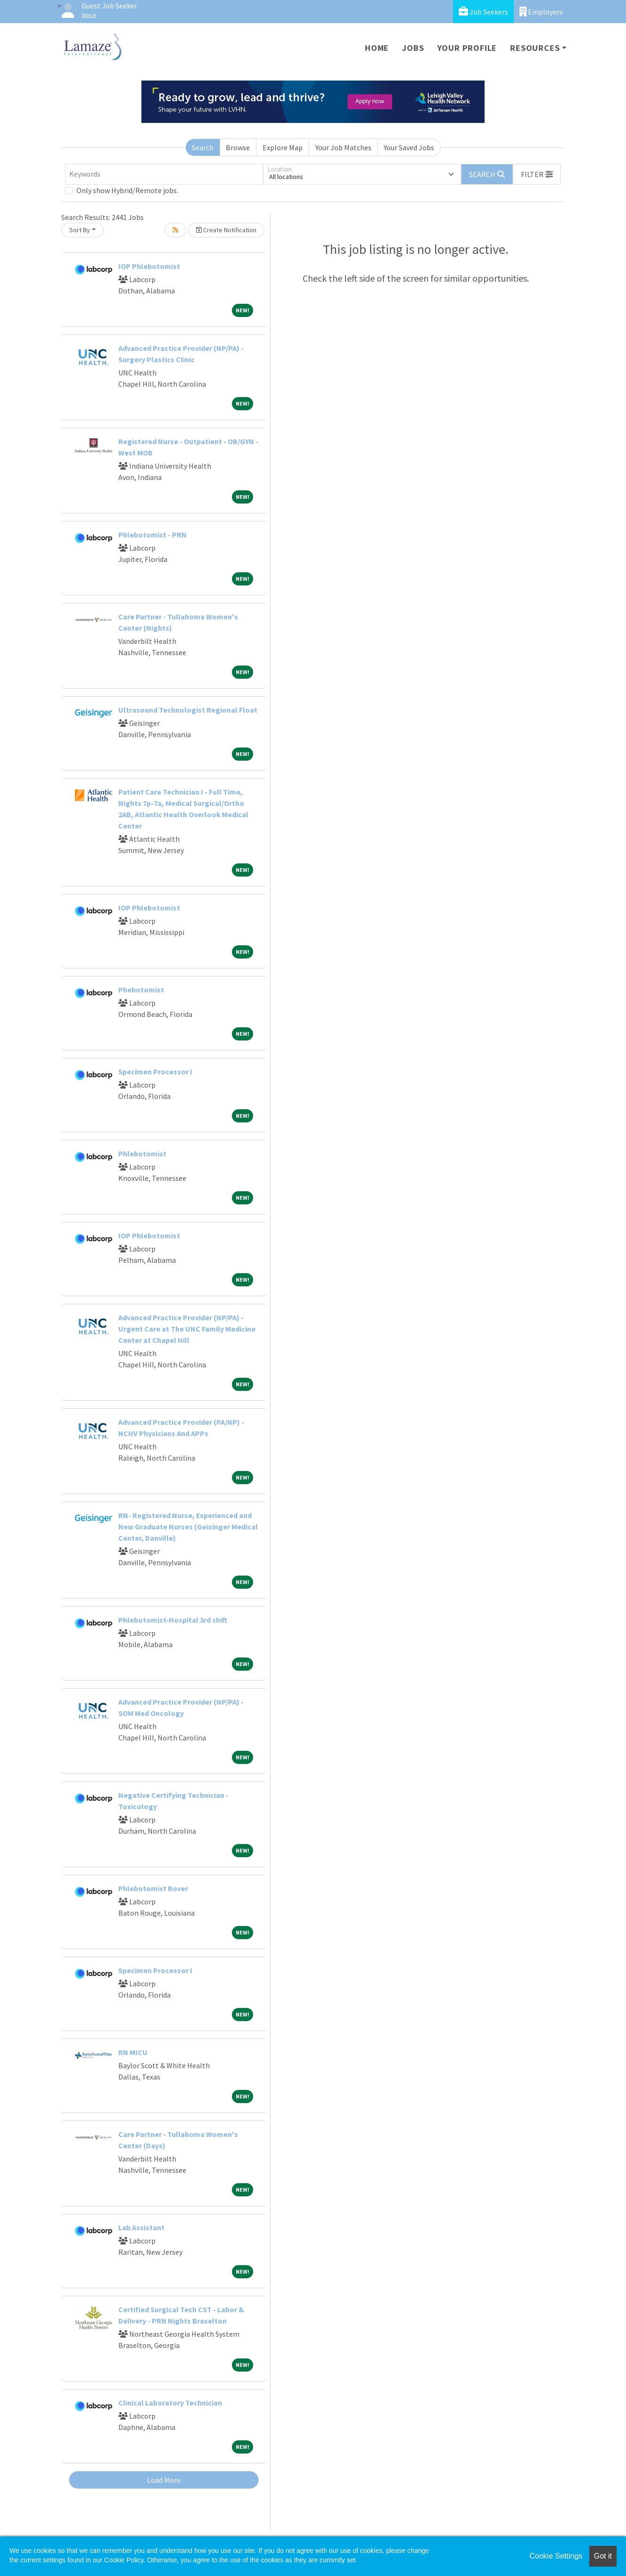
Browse (238, 147)
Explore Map (283, 147)
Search (203, 147)
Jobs (413, 47)
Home (377, 47)
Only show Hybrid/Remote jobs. (127, 190)
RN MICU (133, 2052)
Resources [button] (535, 47)
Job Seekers (483, 11)
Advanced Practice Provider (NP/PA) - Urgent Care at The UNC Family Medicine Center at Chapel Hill (186, 1329)
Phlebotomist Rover (153, 1888)
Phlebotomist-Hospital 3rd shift (172, 1620)
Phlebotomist (142, 1153)
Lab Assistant (141, 2227)
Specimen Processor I (155, 1071)
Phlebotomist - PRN (152, 534)
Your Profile (467, 47)
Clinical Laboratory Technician (170, 2402)
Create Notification (226, 230)
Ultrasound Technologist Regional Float (187, 710)
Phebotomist (141, 989)
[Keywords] (164, 174)
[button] (537, 174)
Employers (541, 11)
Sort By (79, 230)
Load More (164, 2480)
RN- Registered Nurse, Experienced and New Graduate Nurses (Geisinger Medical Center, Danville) (188, 1527)
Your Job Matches (343, 147)
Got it (603, 2556)
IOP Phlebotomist (149, 266)
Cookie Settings (555, 2556)
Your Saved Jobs (409, 147)
